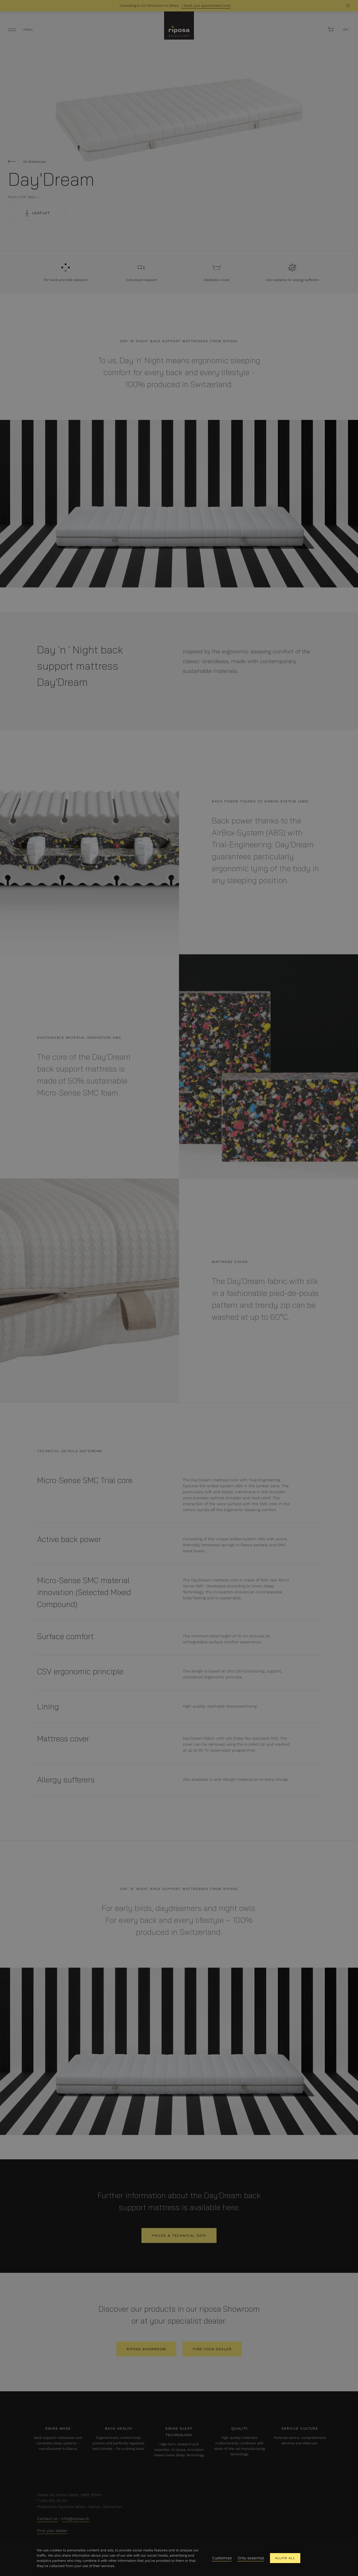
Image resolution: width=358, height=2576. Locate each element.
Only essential (251, 2558)
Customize (222, 2558)
